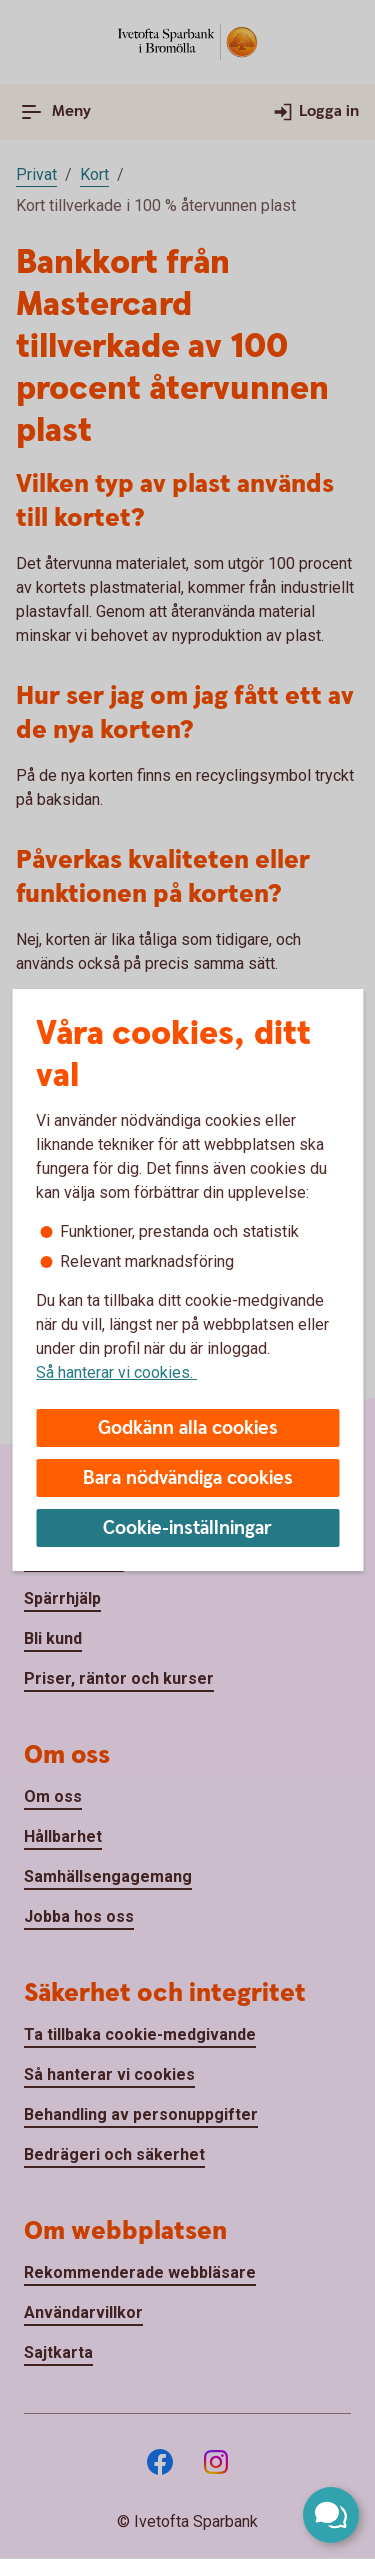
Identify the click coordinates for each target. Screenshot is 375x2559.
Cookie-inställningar (187, 1528)
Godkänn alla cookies (188, 1428)
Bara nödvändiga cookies (188, 1478)
